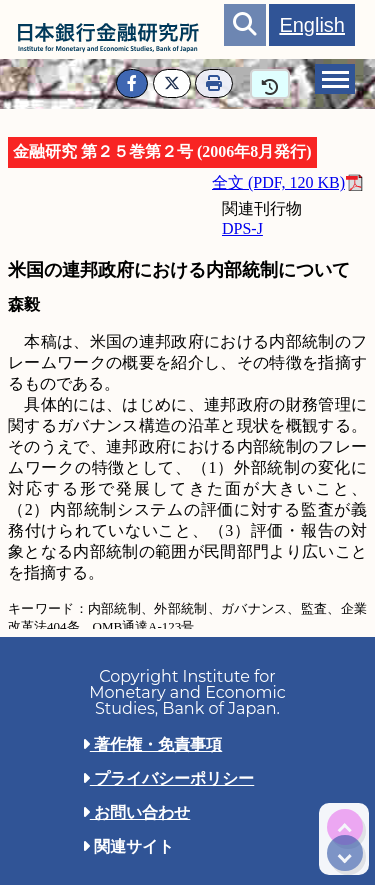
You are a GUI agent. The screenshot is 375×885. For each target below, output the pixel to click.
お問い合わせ (136, 812)
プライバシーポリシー (168, 778)
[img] (345, 827)
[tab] (335, 79)
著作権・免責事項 (152, 744)
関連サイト (128, 846)
